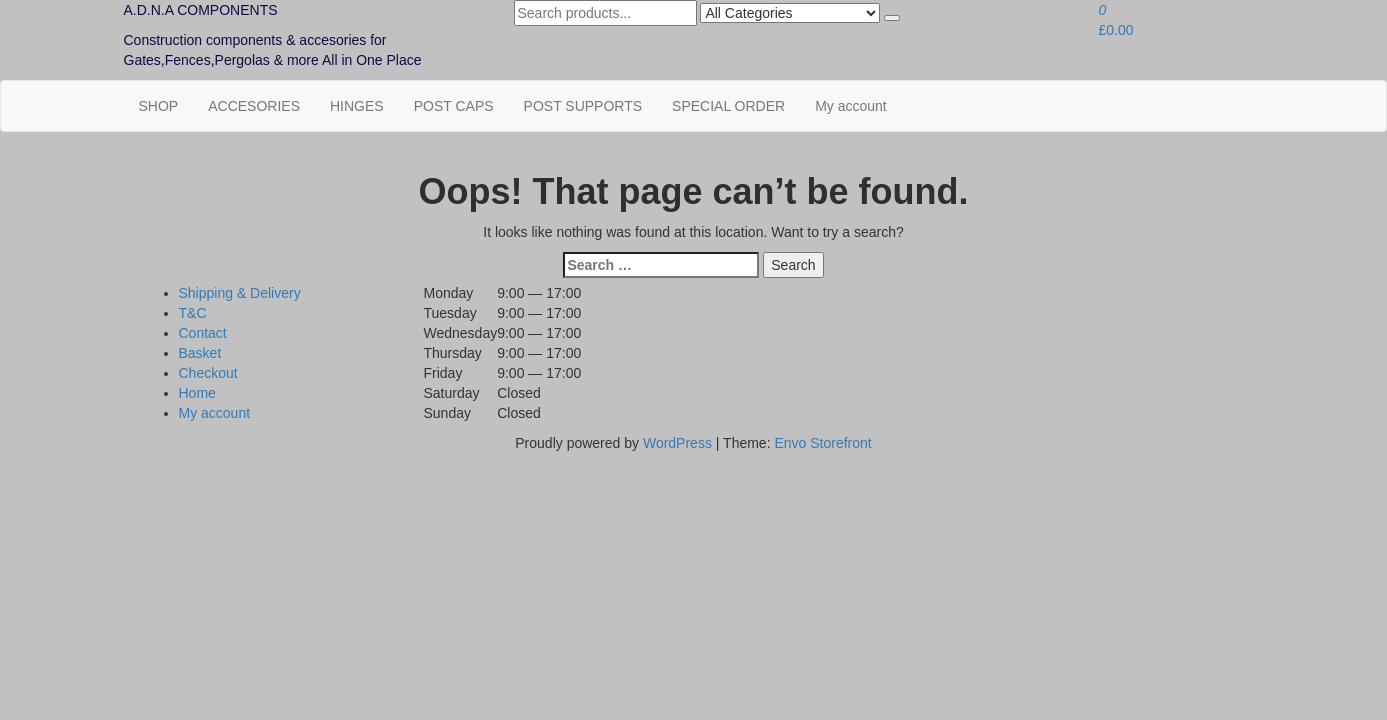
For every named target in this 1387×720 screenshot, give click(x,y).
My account (851, 106)
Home (197, 393)
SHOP (159, 106)
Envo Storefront (822, 443)
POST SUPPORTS (583, 106)
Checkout (208, 373)
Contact (203, 333)
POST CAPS (454, 106)
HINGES (357, 106)
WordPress (677, 443)
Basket (200, 353)
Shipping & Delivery (240, 293)
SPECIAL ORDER (728, 106)
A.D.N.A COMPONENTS (201, 10)
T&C (193, 313)
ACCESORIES (254, 106)
